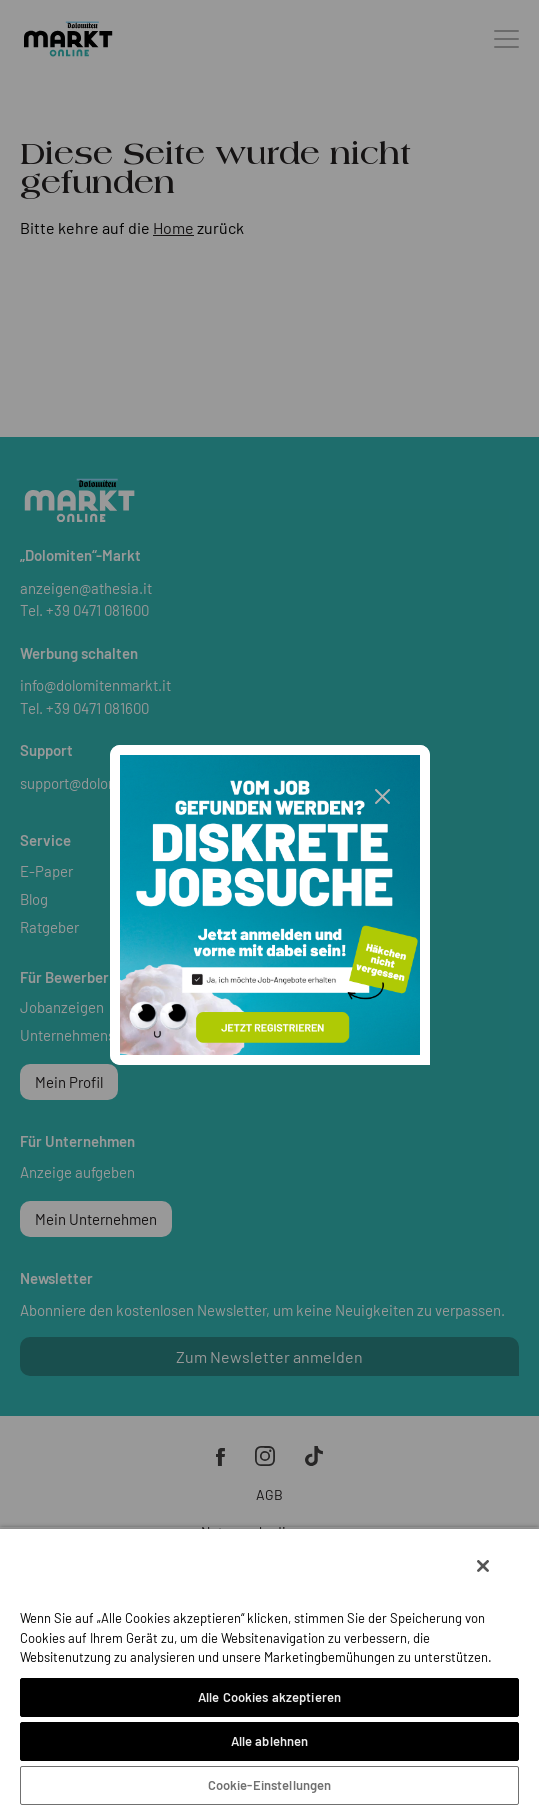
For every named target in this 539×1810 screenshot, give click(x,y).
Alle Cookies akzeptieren (269, 1697)
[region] (269, 1668)
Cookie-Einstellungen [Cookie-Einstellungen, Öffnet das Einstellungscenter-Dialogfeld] (270, 1785)
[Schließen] (483, 1566)
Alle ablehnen (270, 1741)
